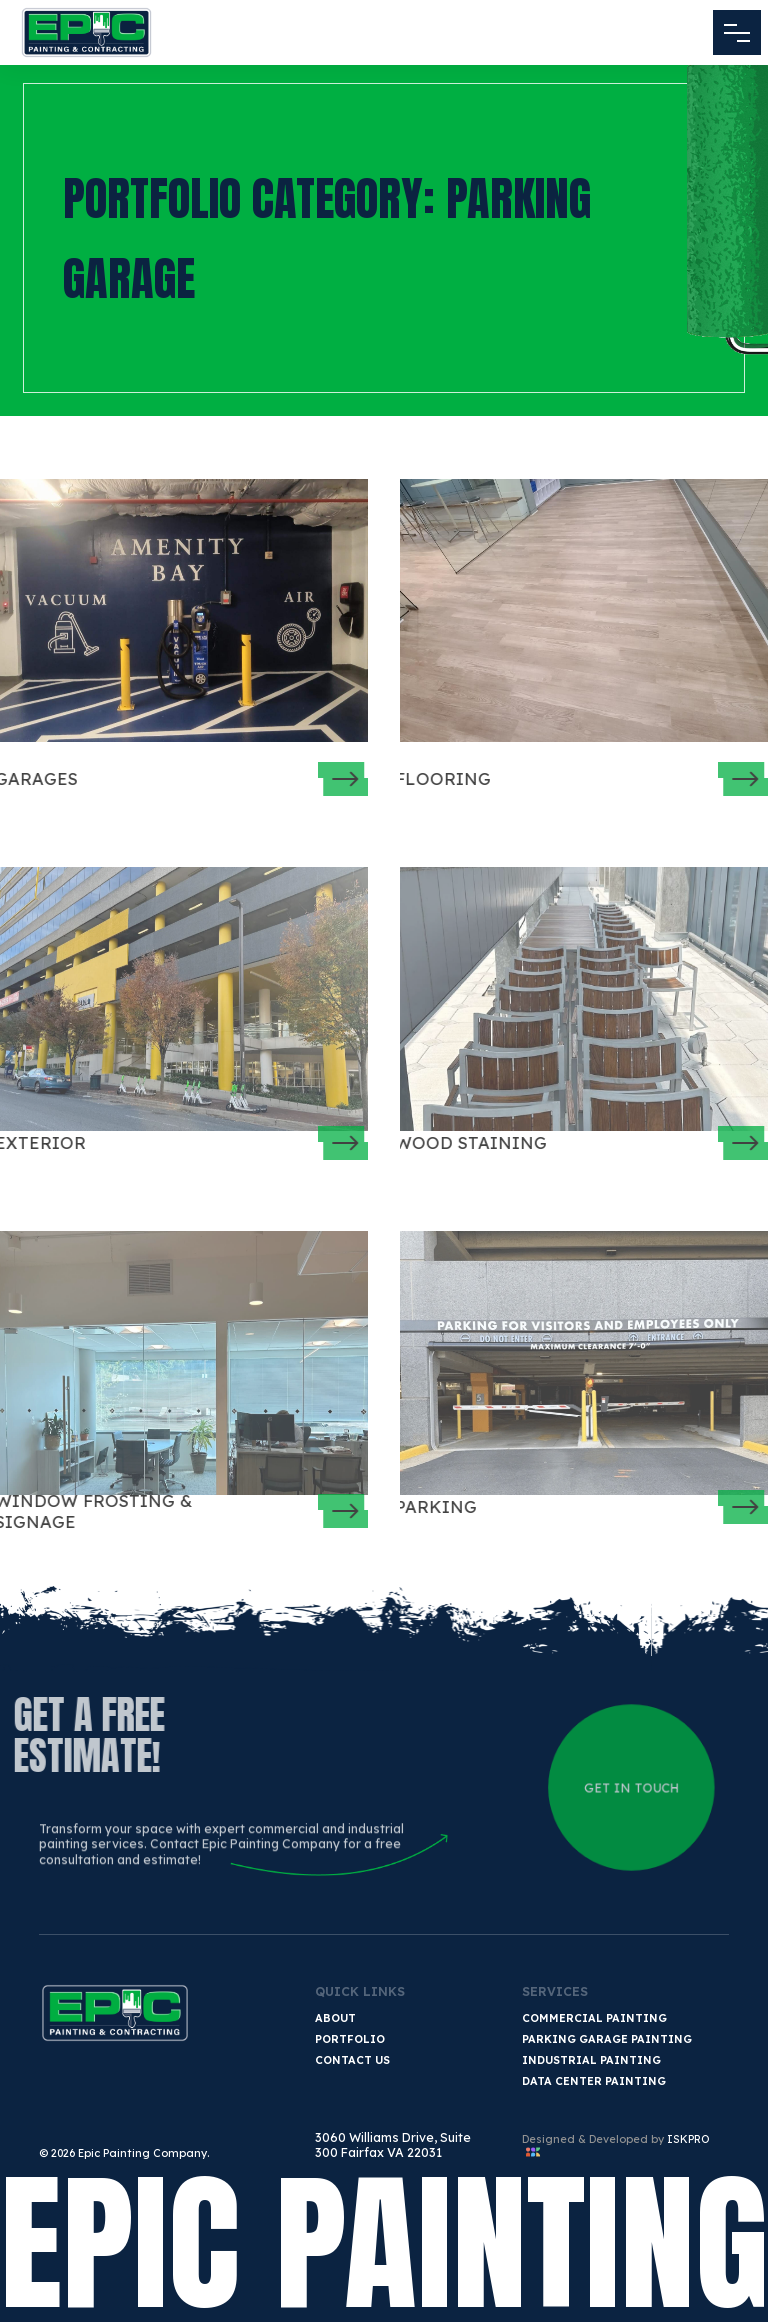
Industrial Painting (591, 2060)
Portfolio (350, 2039)
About (335, 2018)
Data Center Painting (594, 2081)
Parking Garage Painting (607, 2039)
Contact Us (352, 2060)
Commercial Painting (594, 2018)
